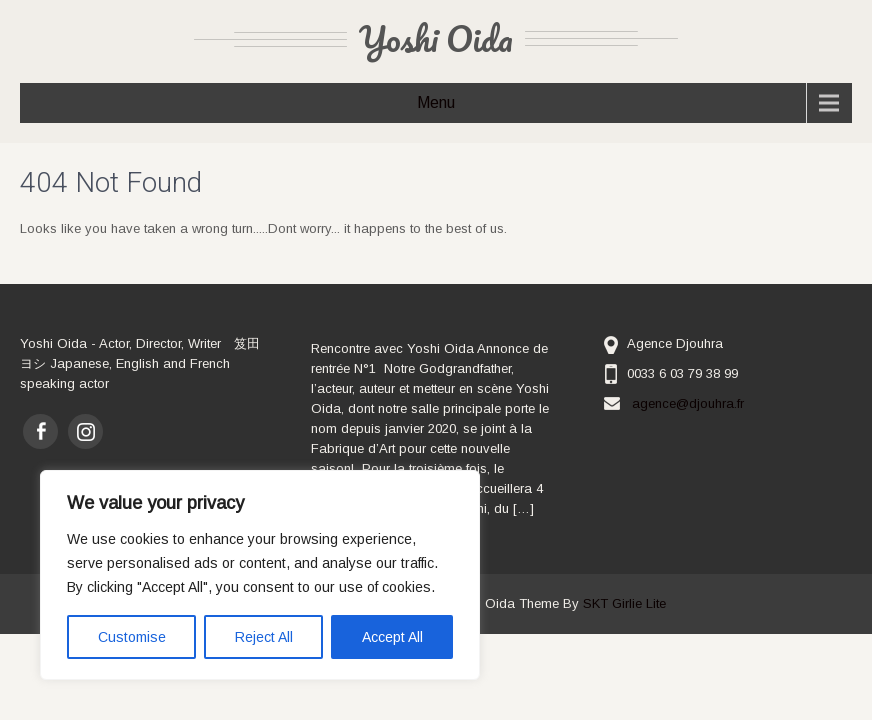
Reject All (264, 637)
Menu (436, 102)
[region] (260, 575)
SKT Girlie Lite (624, 603)
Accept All (392, 637)
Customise (132, 637)
